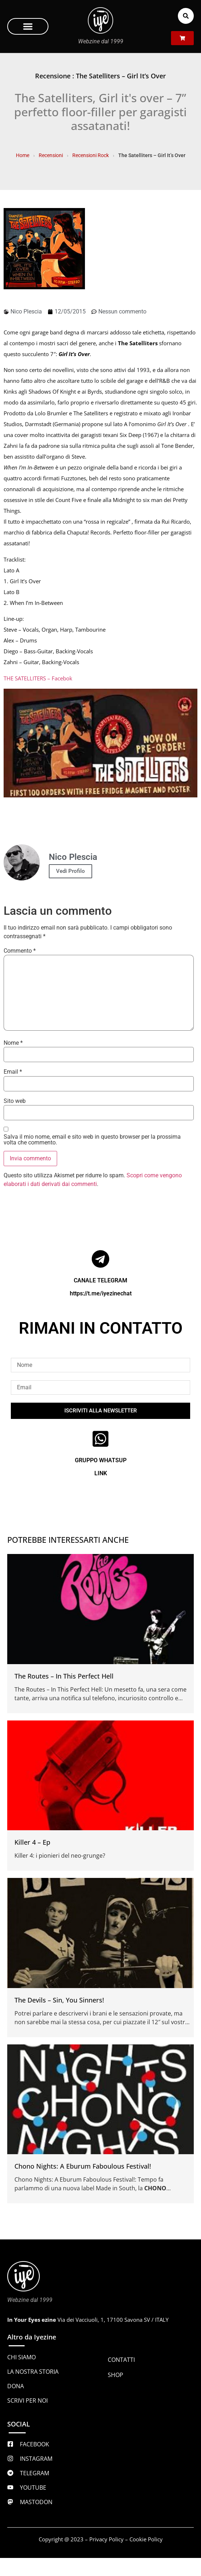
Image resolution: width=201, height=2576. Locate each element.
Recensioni (51, 155)
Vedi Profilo (70, 871)
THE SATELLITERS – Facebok (38, 678)
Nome (13, 1043)
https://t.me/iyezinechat (101, 1293)
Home (22, 155)
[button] (27, 26)
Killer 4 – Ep (32, 1842)
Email (13, 1072)
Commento (20, 951)
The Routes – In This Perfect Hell (64, 1676)
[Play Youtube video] (100, 743)
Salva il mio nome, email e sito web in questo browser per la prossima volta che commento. (92, 1140)
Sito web (15, 1101)
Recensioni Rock (90, 155)
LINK (100, 1473)
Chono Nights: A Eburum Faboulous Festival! (82, 2166)
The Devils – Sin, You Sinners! (59, 2000)
